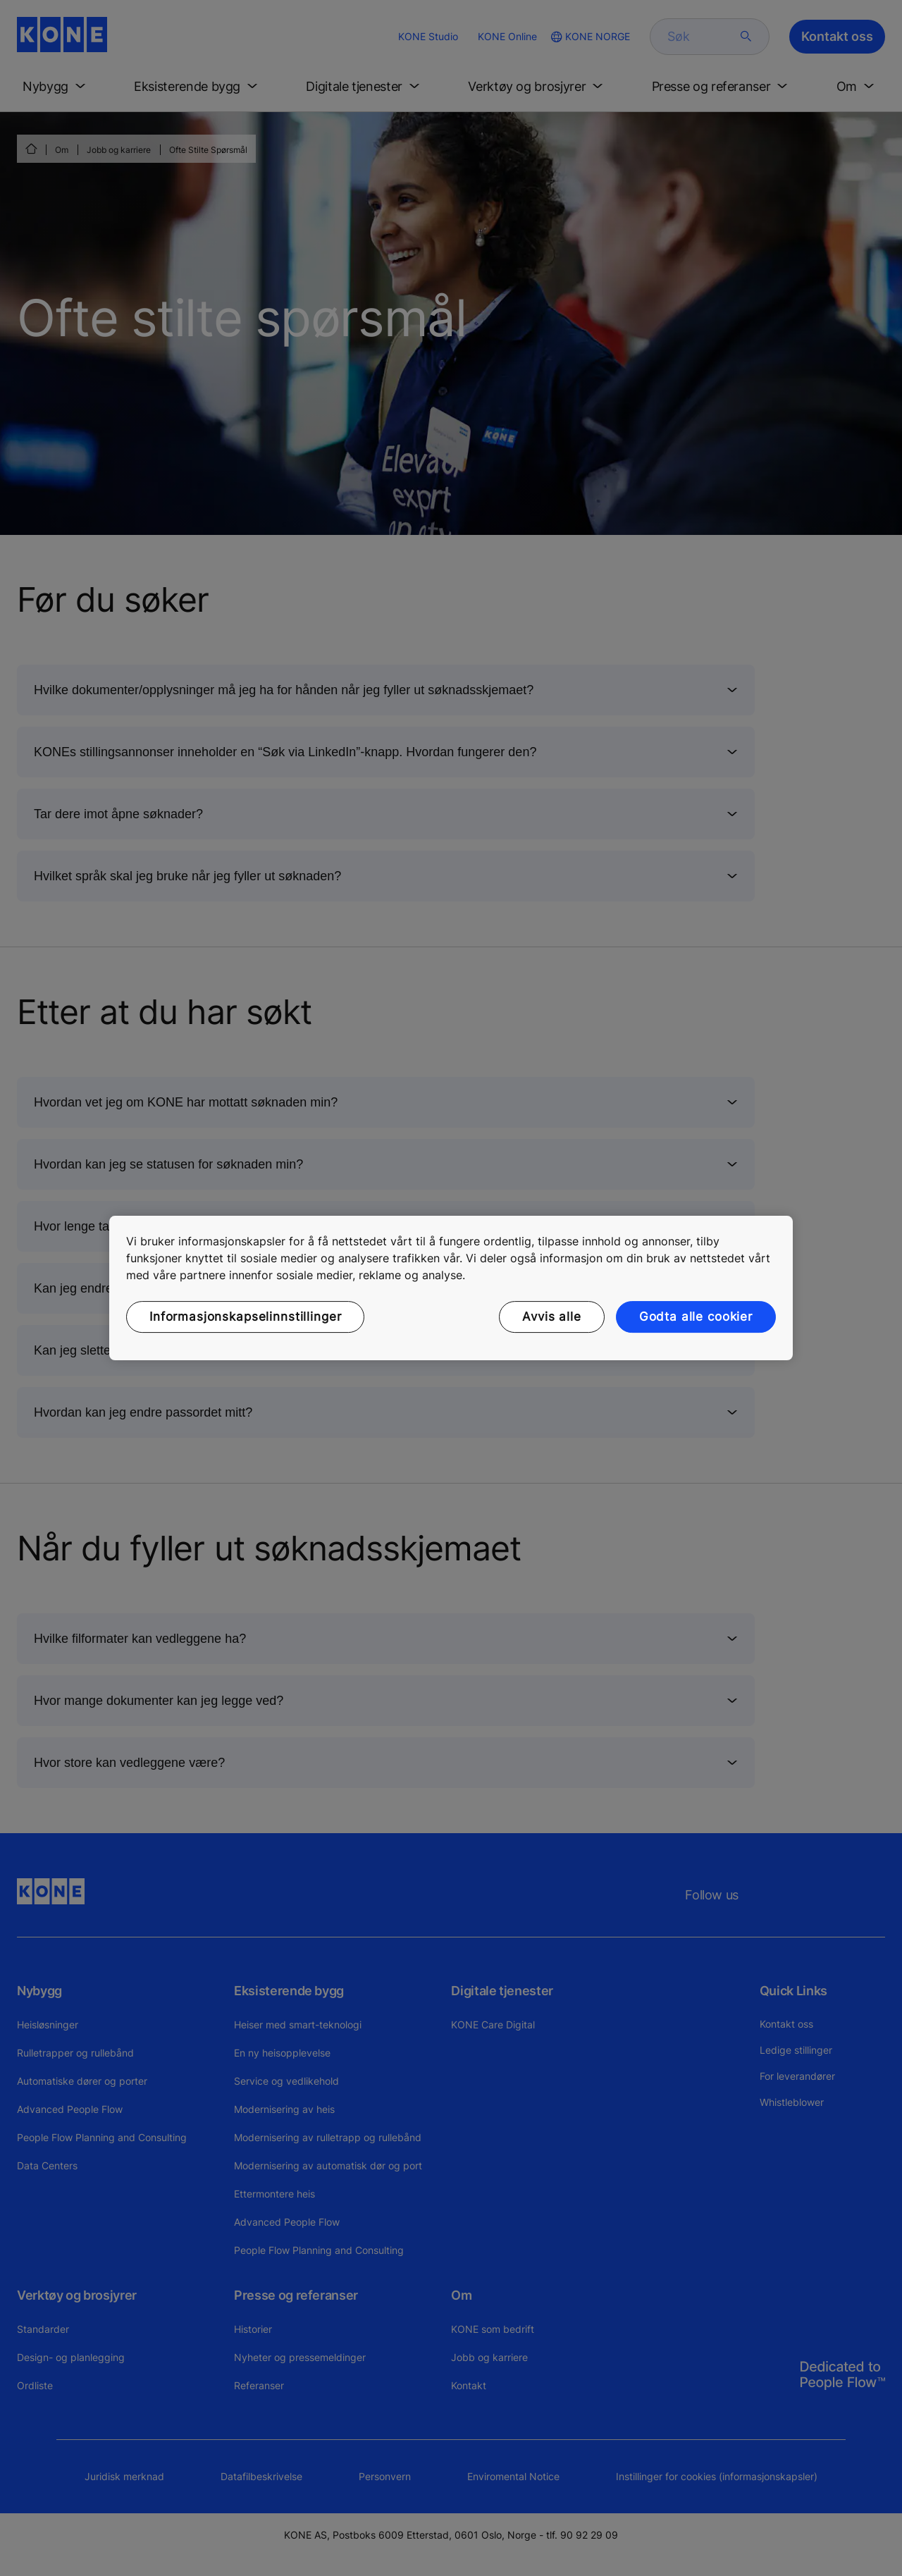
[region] (451, 1288)
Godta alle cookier (696, 1316)
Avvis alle (551, 1316)
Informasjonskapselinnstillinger (245, 1316)
